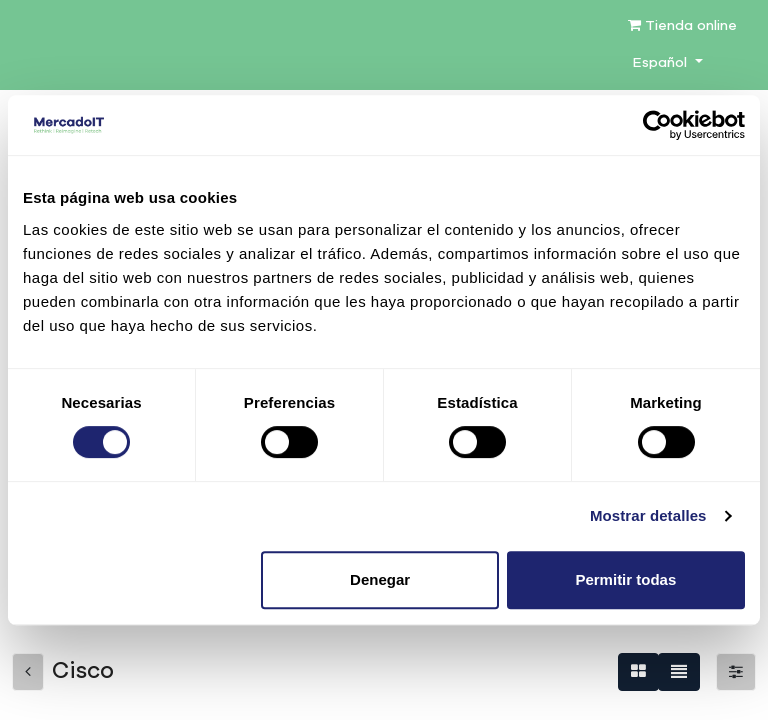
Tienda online (682, 25)
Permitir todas (625, 579)
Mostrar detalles (648, 515)
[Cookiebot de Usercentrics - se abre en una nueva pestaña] (657, 125)
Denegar (380, 579)
